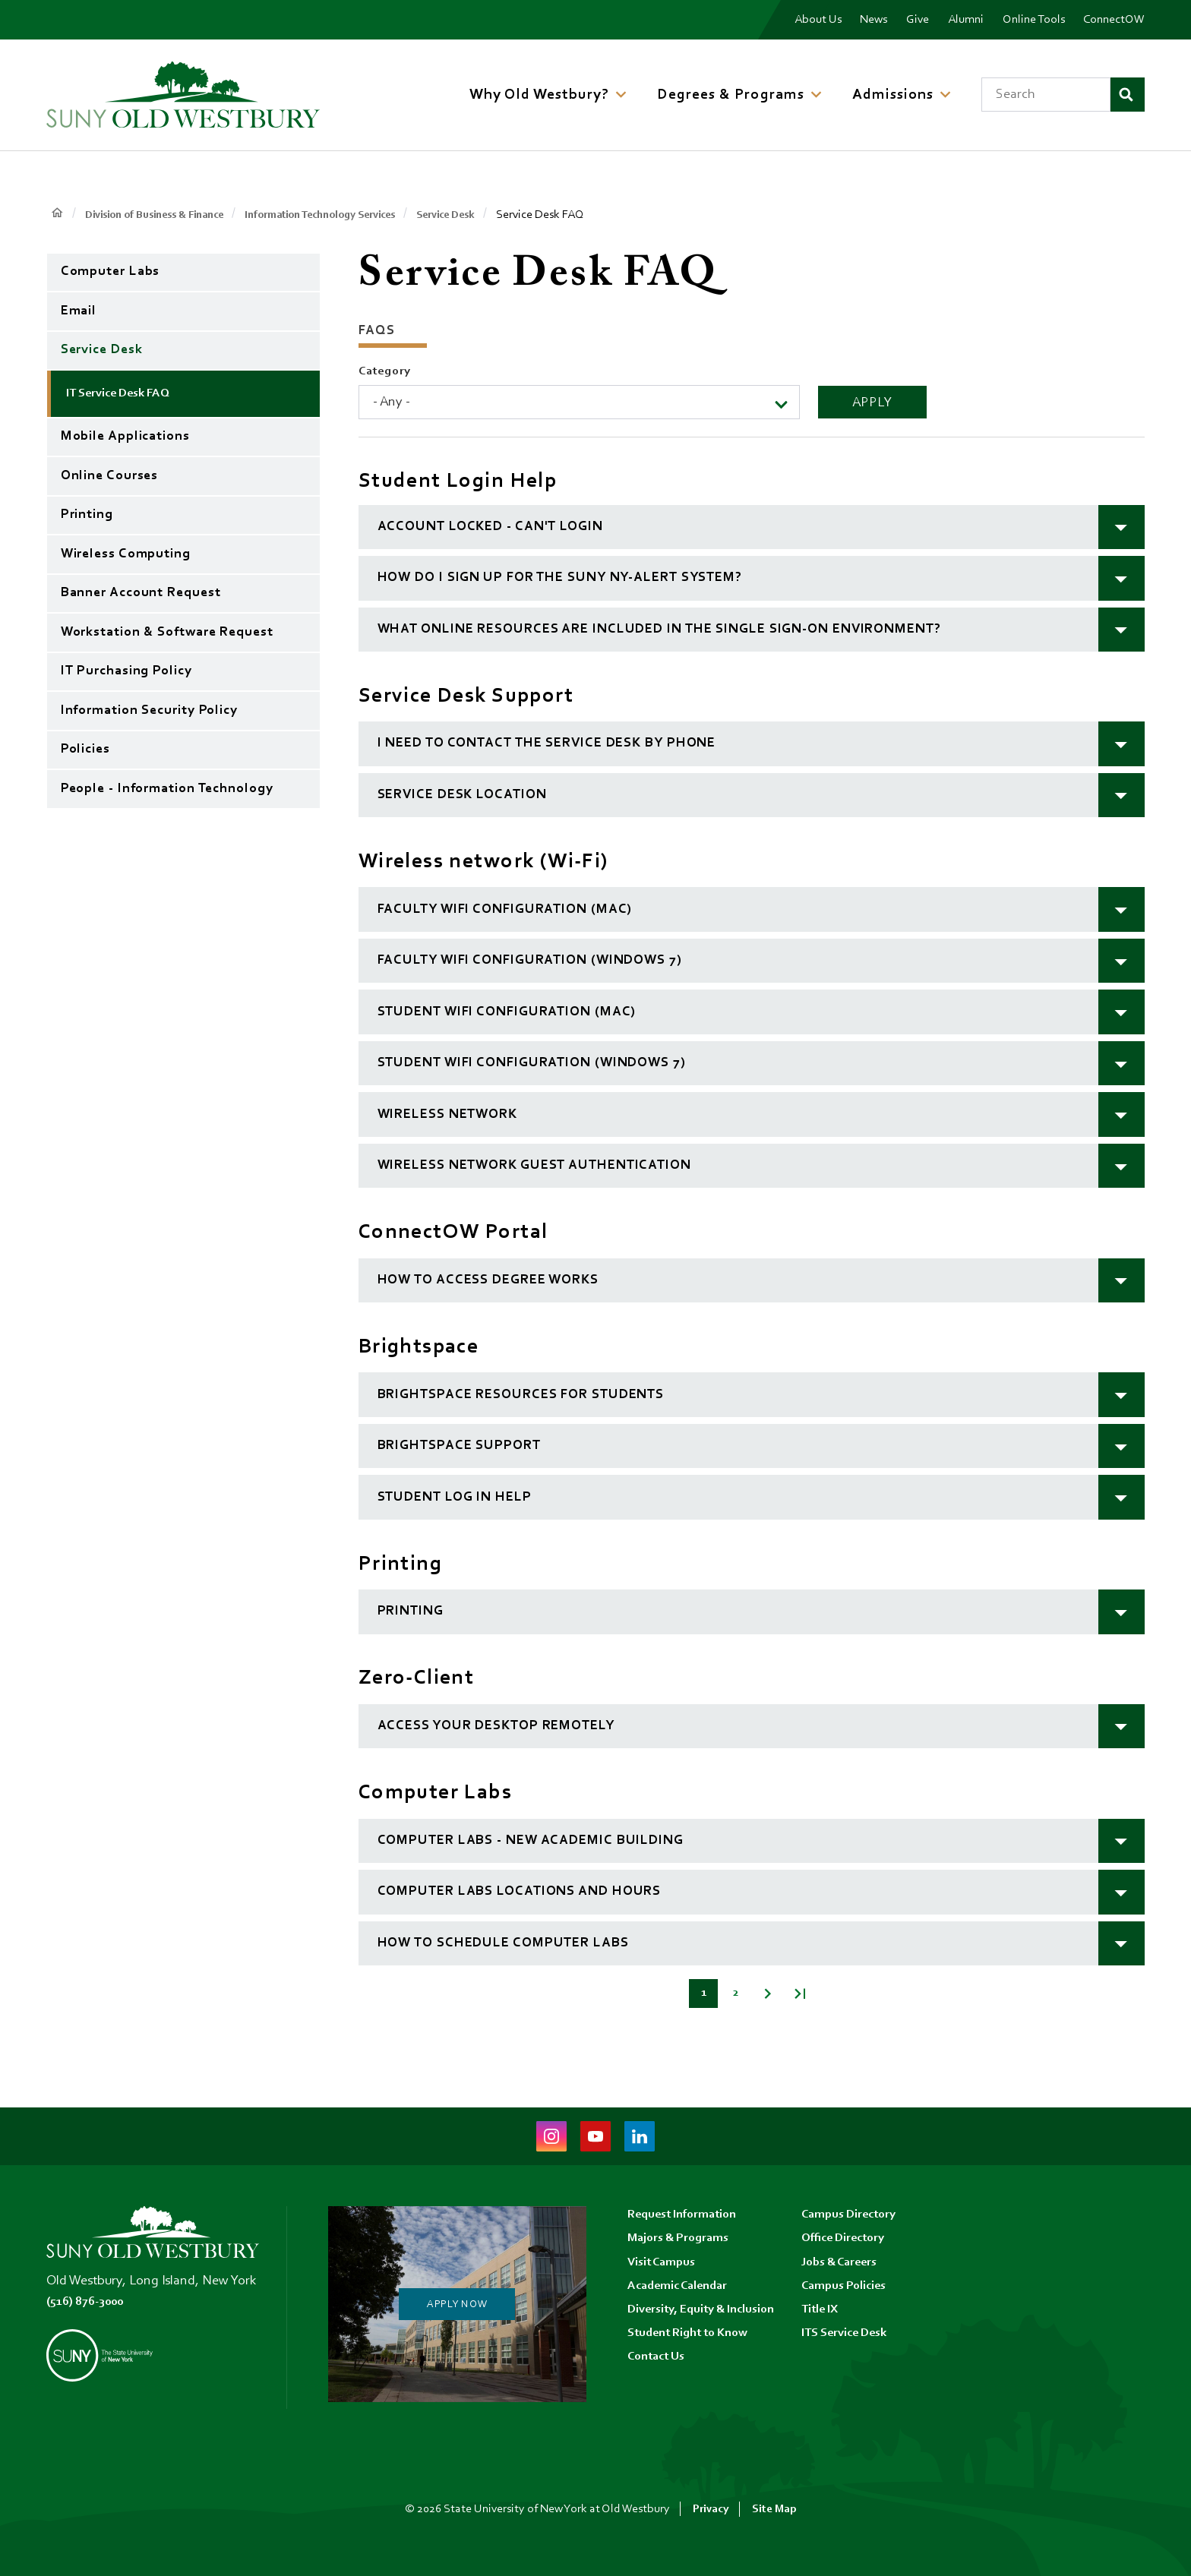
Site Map (775, 2509)
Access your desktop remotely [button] (496, 1726)
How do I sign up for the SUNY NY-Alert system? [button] (560, 578)
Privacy (709, 2509)
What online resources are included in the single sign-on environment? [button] (659, 629)
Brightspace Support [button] (459, 1446)
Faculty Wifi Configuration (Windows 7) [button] (530, 961)
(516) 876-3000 (90, 2302)
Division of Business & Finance (165, 215)
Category (385, 371)
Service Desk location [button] (462, 795)
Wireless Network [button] (447, 1115)
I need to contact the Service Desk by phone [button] (547, 743)
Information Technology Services (351, 215)
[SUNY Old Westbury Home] (183, 95)
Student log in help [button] (455, 1497)
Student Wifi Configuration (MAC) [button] (507, 1012)
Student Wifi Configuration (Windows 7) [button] (532, 1063)
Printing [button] (411, 1611)
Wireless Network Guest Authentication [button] (534, 1166)
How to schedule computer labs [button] (503, 1943)
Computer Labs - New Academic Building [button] (531, 1841)
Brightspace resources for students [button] (521, 1395)
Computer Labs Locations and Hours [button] (520, 1892)
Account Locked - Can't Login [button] (490, 527)
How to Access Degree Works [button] (488, 1280)
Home (57, 214)
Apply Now (457, 2304)
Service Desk (492, 215)
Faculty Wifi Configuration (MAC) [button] (505, 910)
